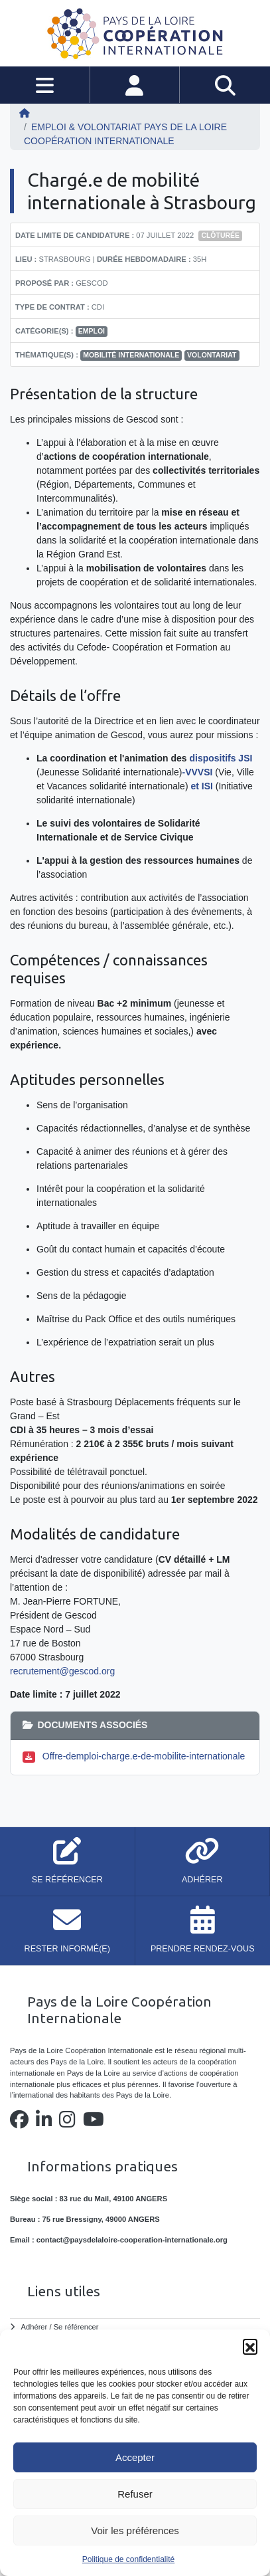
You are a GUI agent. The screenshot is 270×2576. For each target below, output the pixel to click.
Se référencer (76, 2327)
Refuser (135, 2494)
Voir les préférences (135, 2530)
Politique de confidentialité (128, 2559)
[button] (250, 2346)
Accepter (135, 2457)
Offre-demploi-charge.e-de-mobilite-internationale (143, 1756)
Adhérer (34, 2327)
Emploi (91, 331)
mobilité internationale (131, 355)
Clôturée (220, 235)
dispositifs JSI (220, 758)
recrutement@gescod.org (62, 1671)
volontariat (211, 355)
